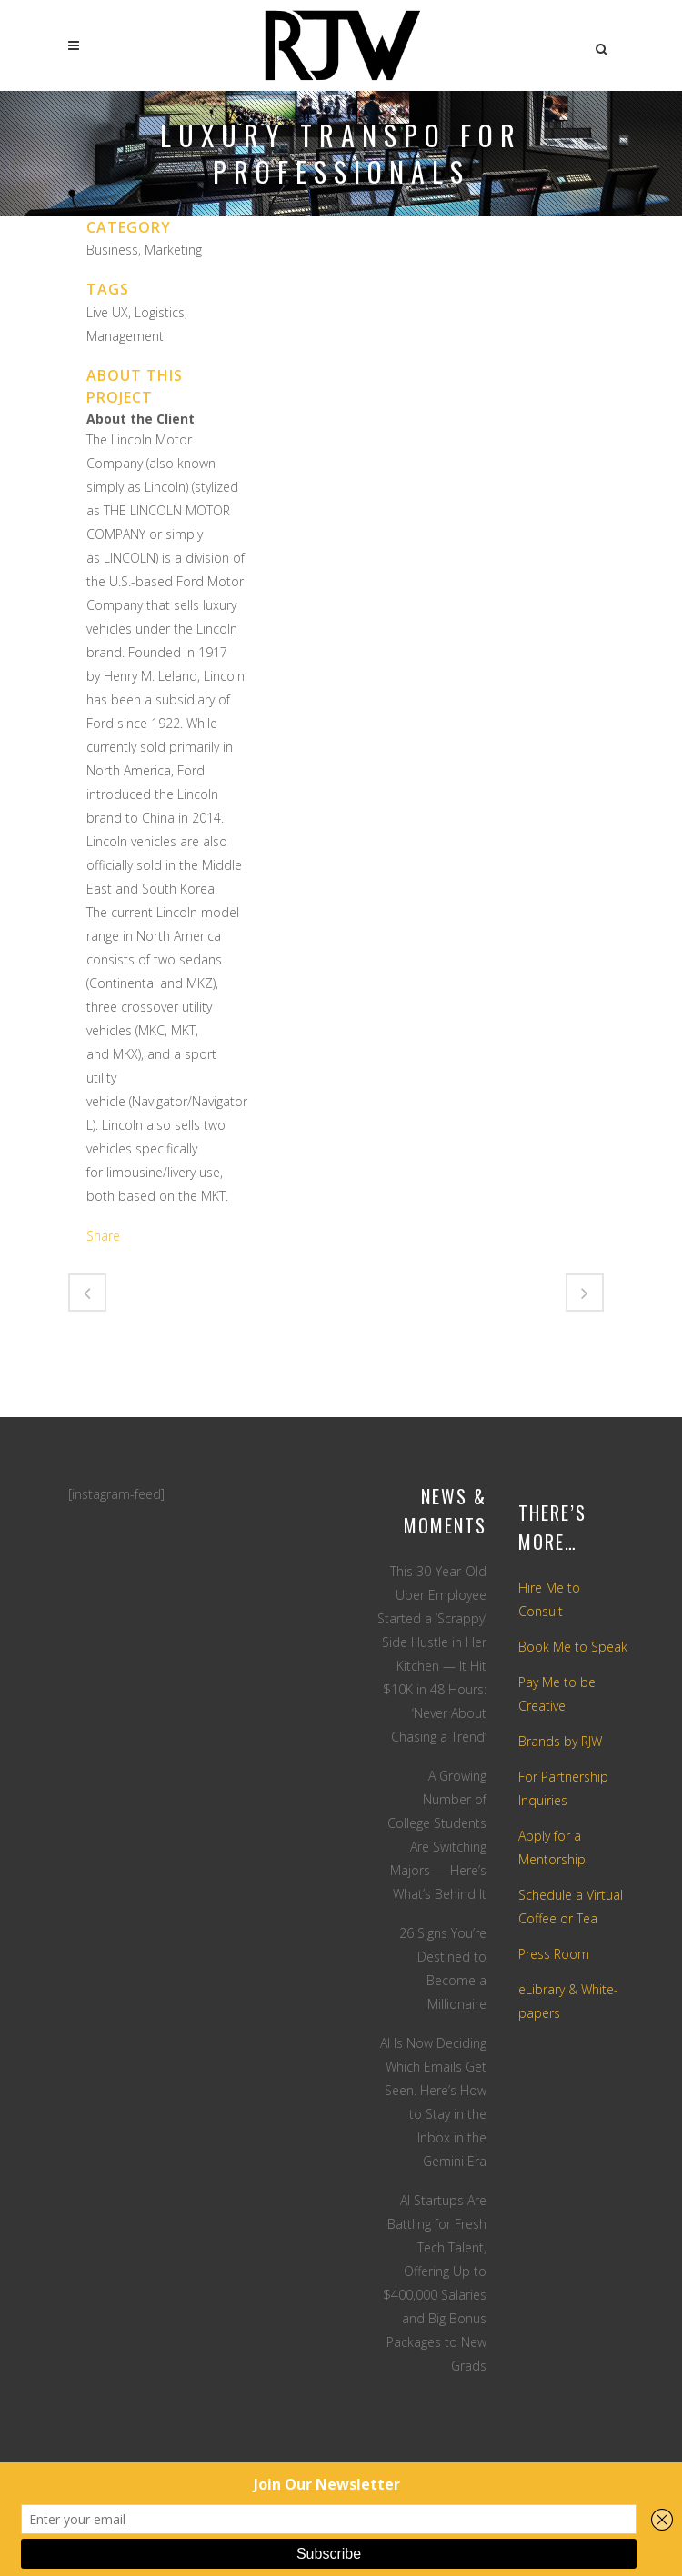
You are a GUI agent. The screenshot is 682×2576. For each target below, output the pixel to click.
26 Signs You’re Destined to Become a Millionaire (442, 1968)
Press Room (553, 1953)
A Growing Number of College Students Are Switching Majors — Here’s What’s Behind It (436, 1834)
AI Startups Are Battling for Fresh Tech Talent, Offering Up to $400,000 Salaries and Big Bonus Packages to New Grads (434, 2283)
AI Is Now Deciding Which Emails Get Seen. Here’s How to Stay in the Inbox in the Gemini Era (433, 2102)
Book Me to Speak (572, 1646)
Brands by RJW (560, 1741)
